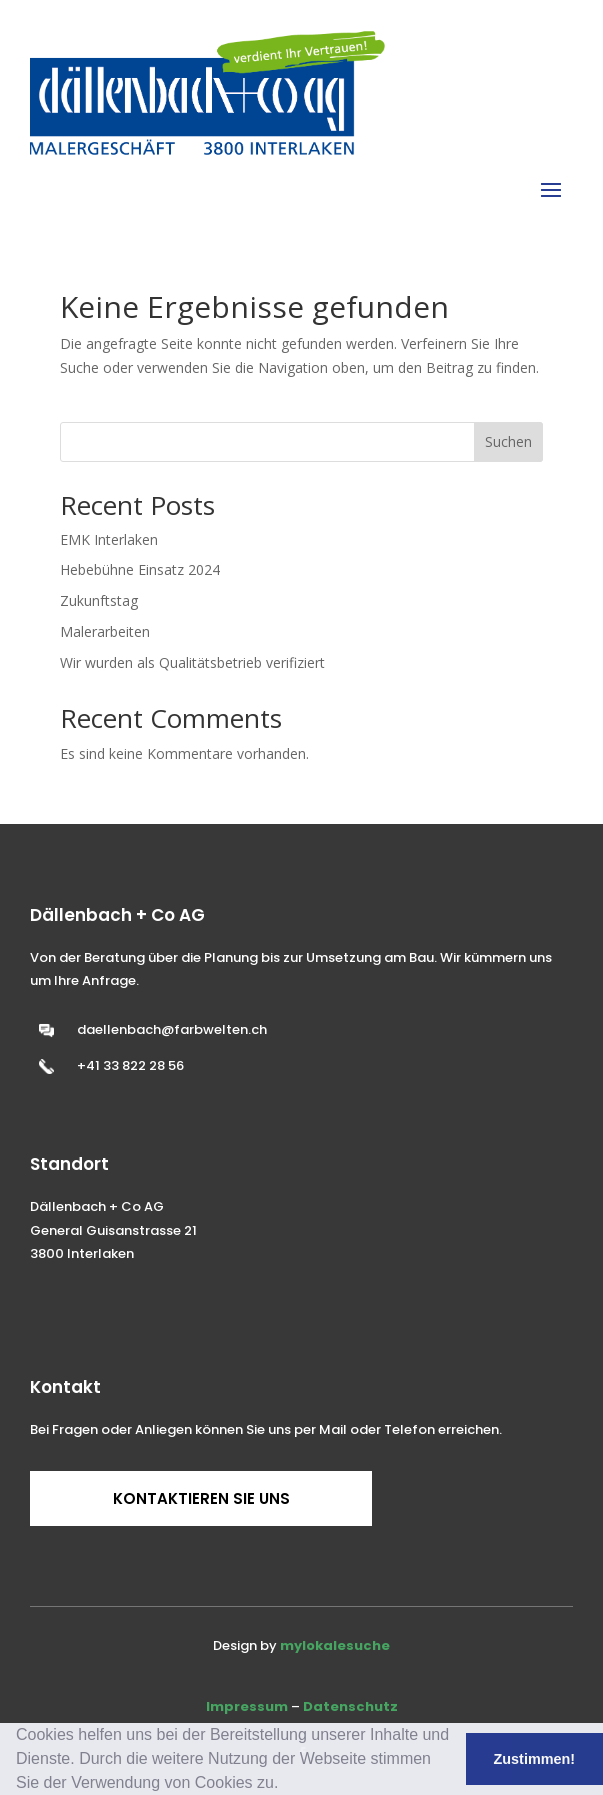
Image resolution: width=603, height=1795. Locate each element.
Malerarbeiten (105, 631)
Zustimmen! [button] (535, 1759)
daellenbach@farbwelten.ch (172, 1029)
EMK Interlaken (109, 539)
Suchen (508, 441)
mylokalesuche (335, 1645)
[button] (286, 1785)
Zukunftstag (99, 600)
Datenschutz (350, 1706)
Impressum (247, 1706)
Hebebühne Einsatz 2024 (140, 569)
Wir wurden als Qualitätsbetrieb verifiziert (192, 662)
